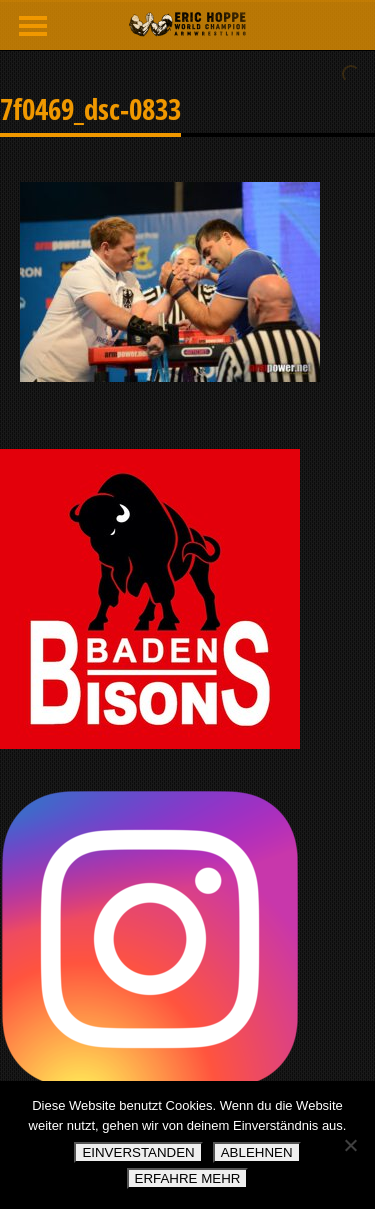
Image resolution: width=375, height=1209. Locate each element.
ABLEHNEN (257, 1152)
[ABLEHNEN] (350, 1145)
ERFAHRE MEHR (188, 1178)
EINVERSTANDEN (138, 1152)
